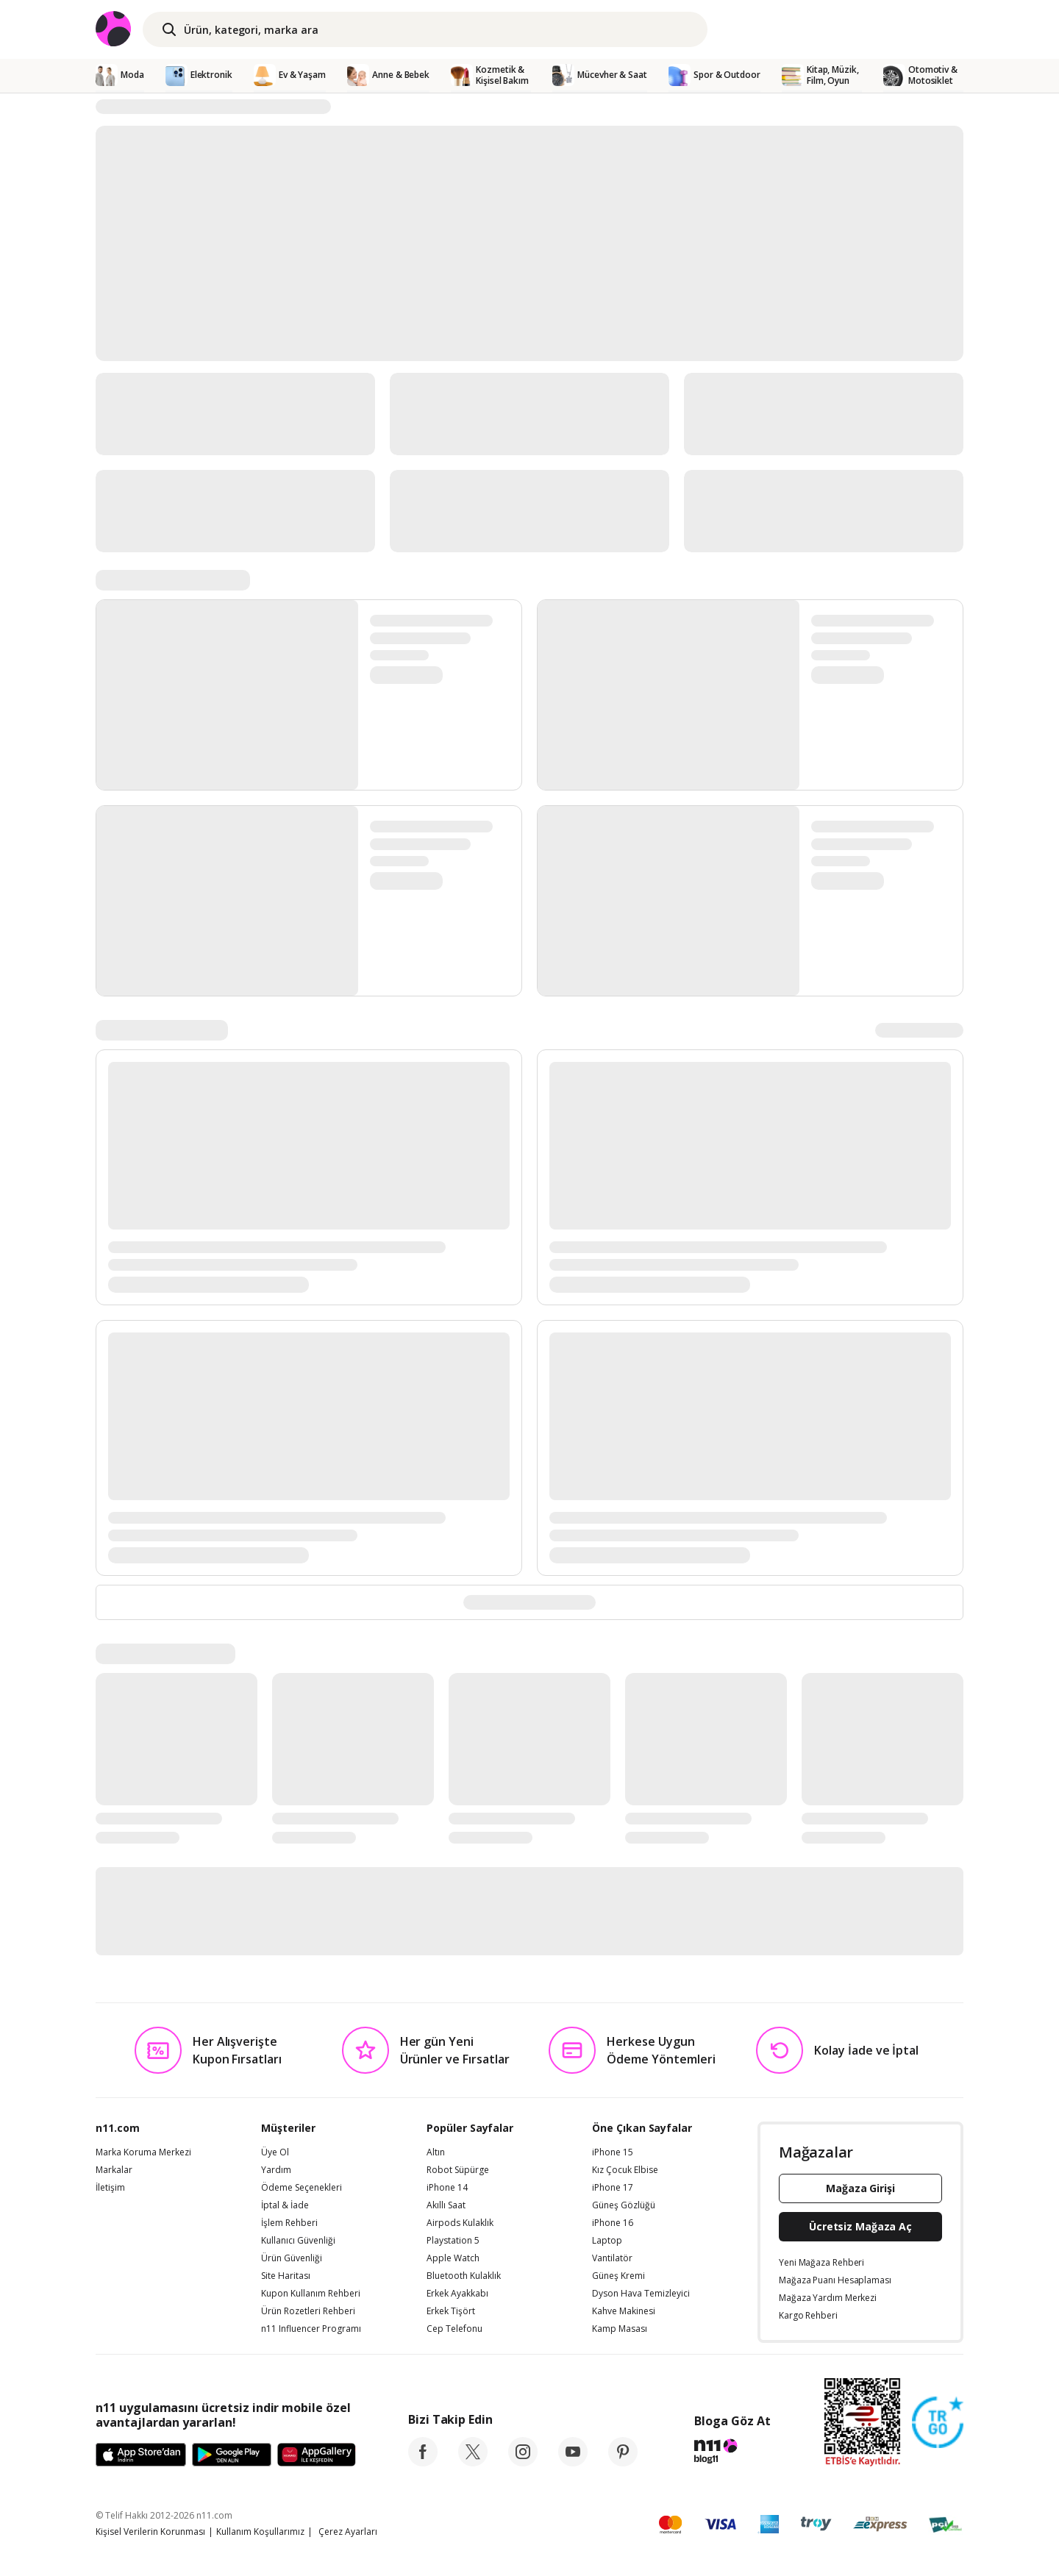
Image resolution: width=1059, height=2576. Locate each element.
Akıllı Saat (446, 2205)
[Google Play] (231, 2455)
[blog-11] (732, 2453)
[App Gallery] (316, 2455)
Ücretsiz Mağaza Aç (860, 2226)
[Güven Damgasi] (937, 2423)
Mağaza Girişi (860, 2188)
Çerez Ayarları (347, 2531)
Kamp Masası (619, 2329)
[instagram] (523, 2462)
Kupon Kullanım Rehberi (310, 2294)
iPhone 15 (612, 2152)
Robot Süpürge (458, 2170)
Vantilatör (612, 2258)
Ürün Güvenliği (291, 2258)
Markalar (114, 2170)
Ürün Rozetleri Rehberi (308, 2311)
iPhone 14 (447, 2188)
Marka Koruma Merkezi (143, 2152)
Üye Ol (275, 2152)
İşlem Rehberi (289, 2223)
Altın (436, 2152)
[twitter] (473, 2462)
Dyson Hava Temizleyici (641, 2294)
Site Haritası (285, 2276)
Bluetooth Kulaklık (464, 2276)
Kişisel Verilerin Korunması (150, 2531)
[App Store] (141, 2455)
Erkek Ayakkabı (457, 2294)
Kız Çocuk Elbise (625, 2170)
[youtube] (573, 2462)
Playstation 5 (453, 2241)
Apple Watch (453, 2258)
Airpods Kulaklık (460, 2223)
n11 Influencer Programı (311, 2329)
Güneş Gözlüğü (623, 2205)
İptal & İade (285, 2205)
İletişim (110, 2188)
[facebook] (423, 2462)
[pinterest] (623, 2462)
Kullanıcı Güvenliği (298, 2241)
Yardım (276, 2170)
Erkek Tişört (451, 2311)
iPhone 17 (612, 2188)
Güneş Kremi (618, 2276)
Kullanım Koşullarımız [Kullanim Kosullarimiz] (260, 2531)
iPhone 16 (612, 2223)
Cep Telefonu (454, 2329)
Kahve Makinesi (623, 2311)
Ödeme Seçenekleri (301, 2188)
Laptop (607, 2241)
